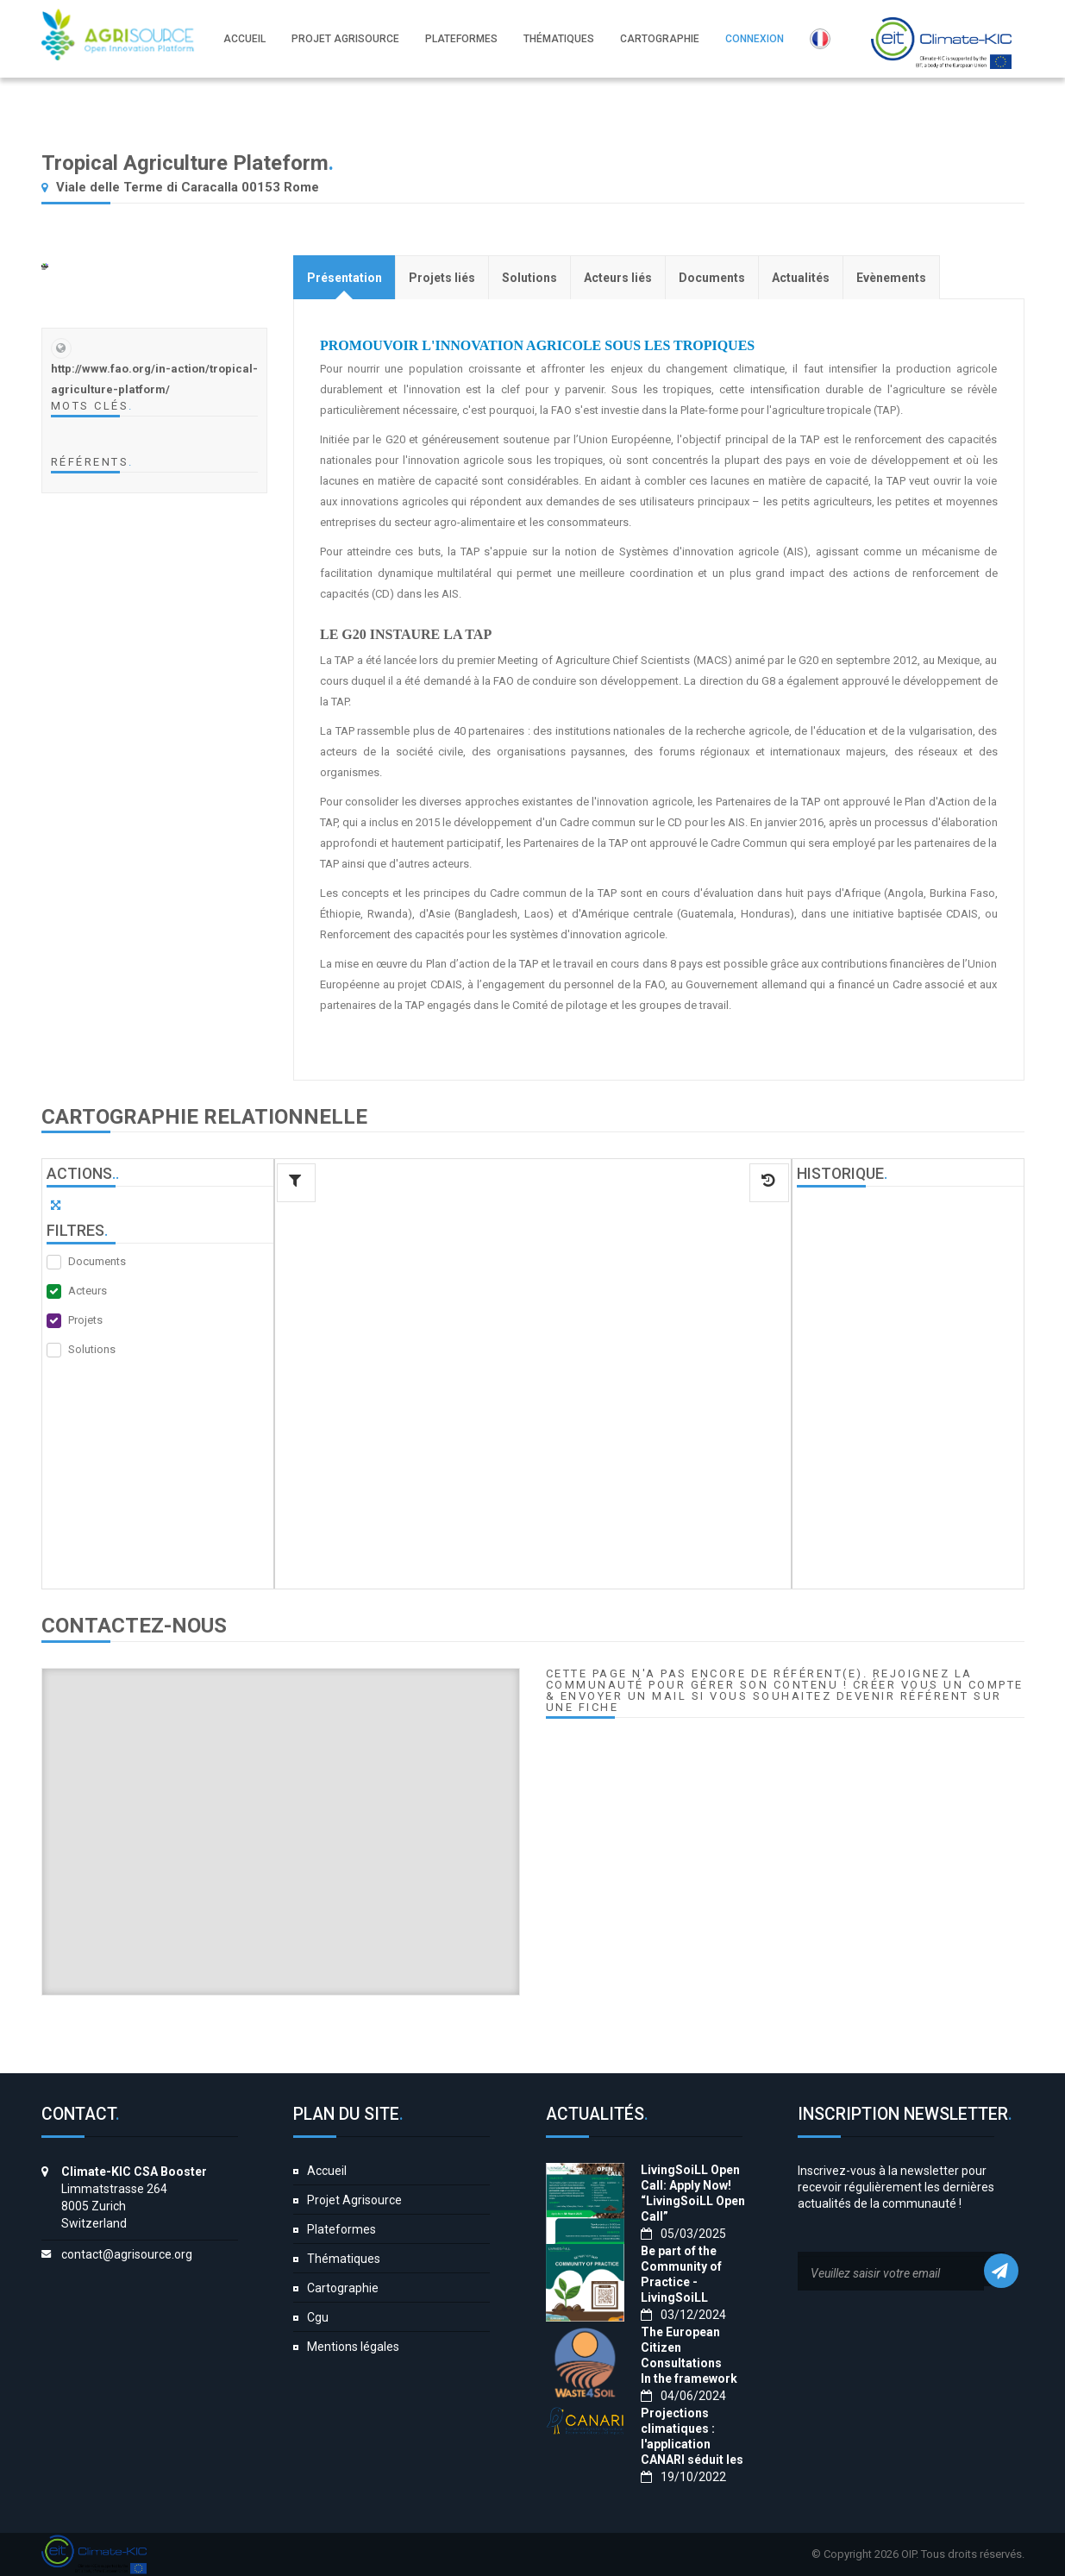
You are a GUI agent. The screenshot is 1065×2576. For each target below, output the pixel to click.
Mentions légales (353, 2346)
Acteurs (87, 1290)
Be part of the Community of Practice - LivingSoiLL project (681, 2282)
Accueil (327, 2171)
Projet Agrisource (354, 2200)
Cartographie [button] (659, 39)
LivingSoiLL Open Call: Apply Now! (690, 2177)
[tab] (344, 277)
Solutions (92, 1349)
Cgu (318, 2317)
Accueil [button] (244, 39)
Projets (85, 1319)
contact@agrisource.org (126, 2254)
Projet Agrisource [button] (345, 39)
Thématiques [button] (558, 39)
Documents (97, 1261)
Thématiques (343, 2259)
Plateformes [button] (461, 39)
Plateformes (341, 2229)
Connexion (754, 39)
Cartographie (343, 2288)
